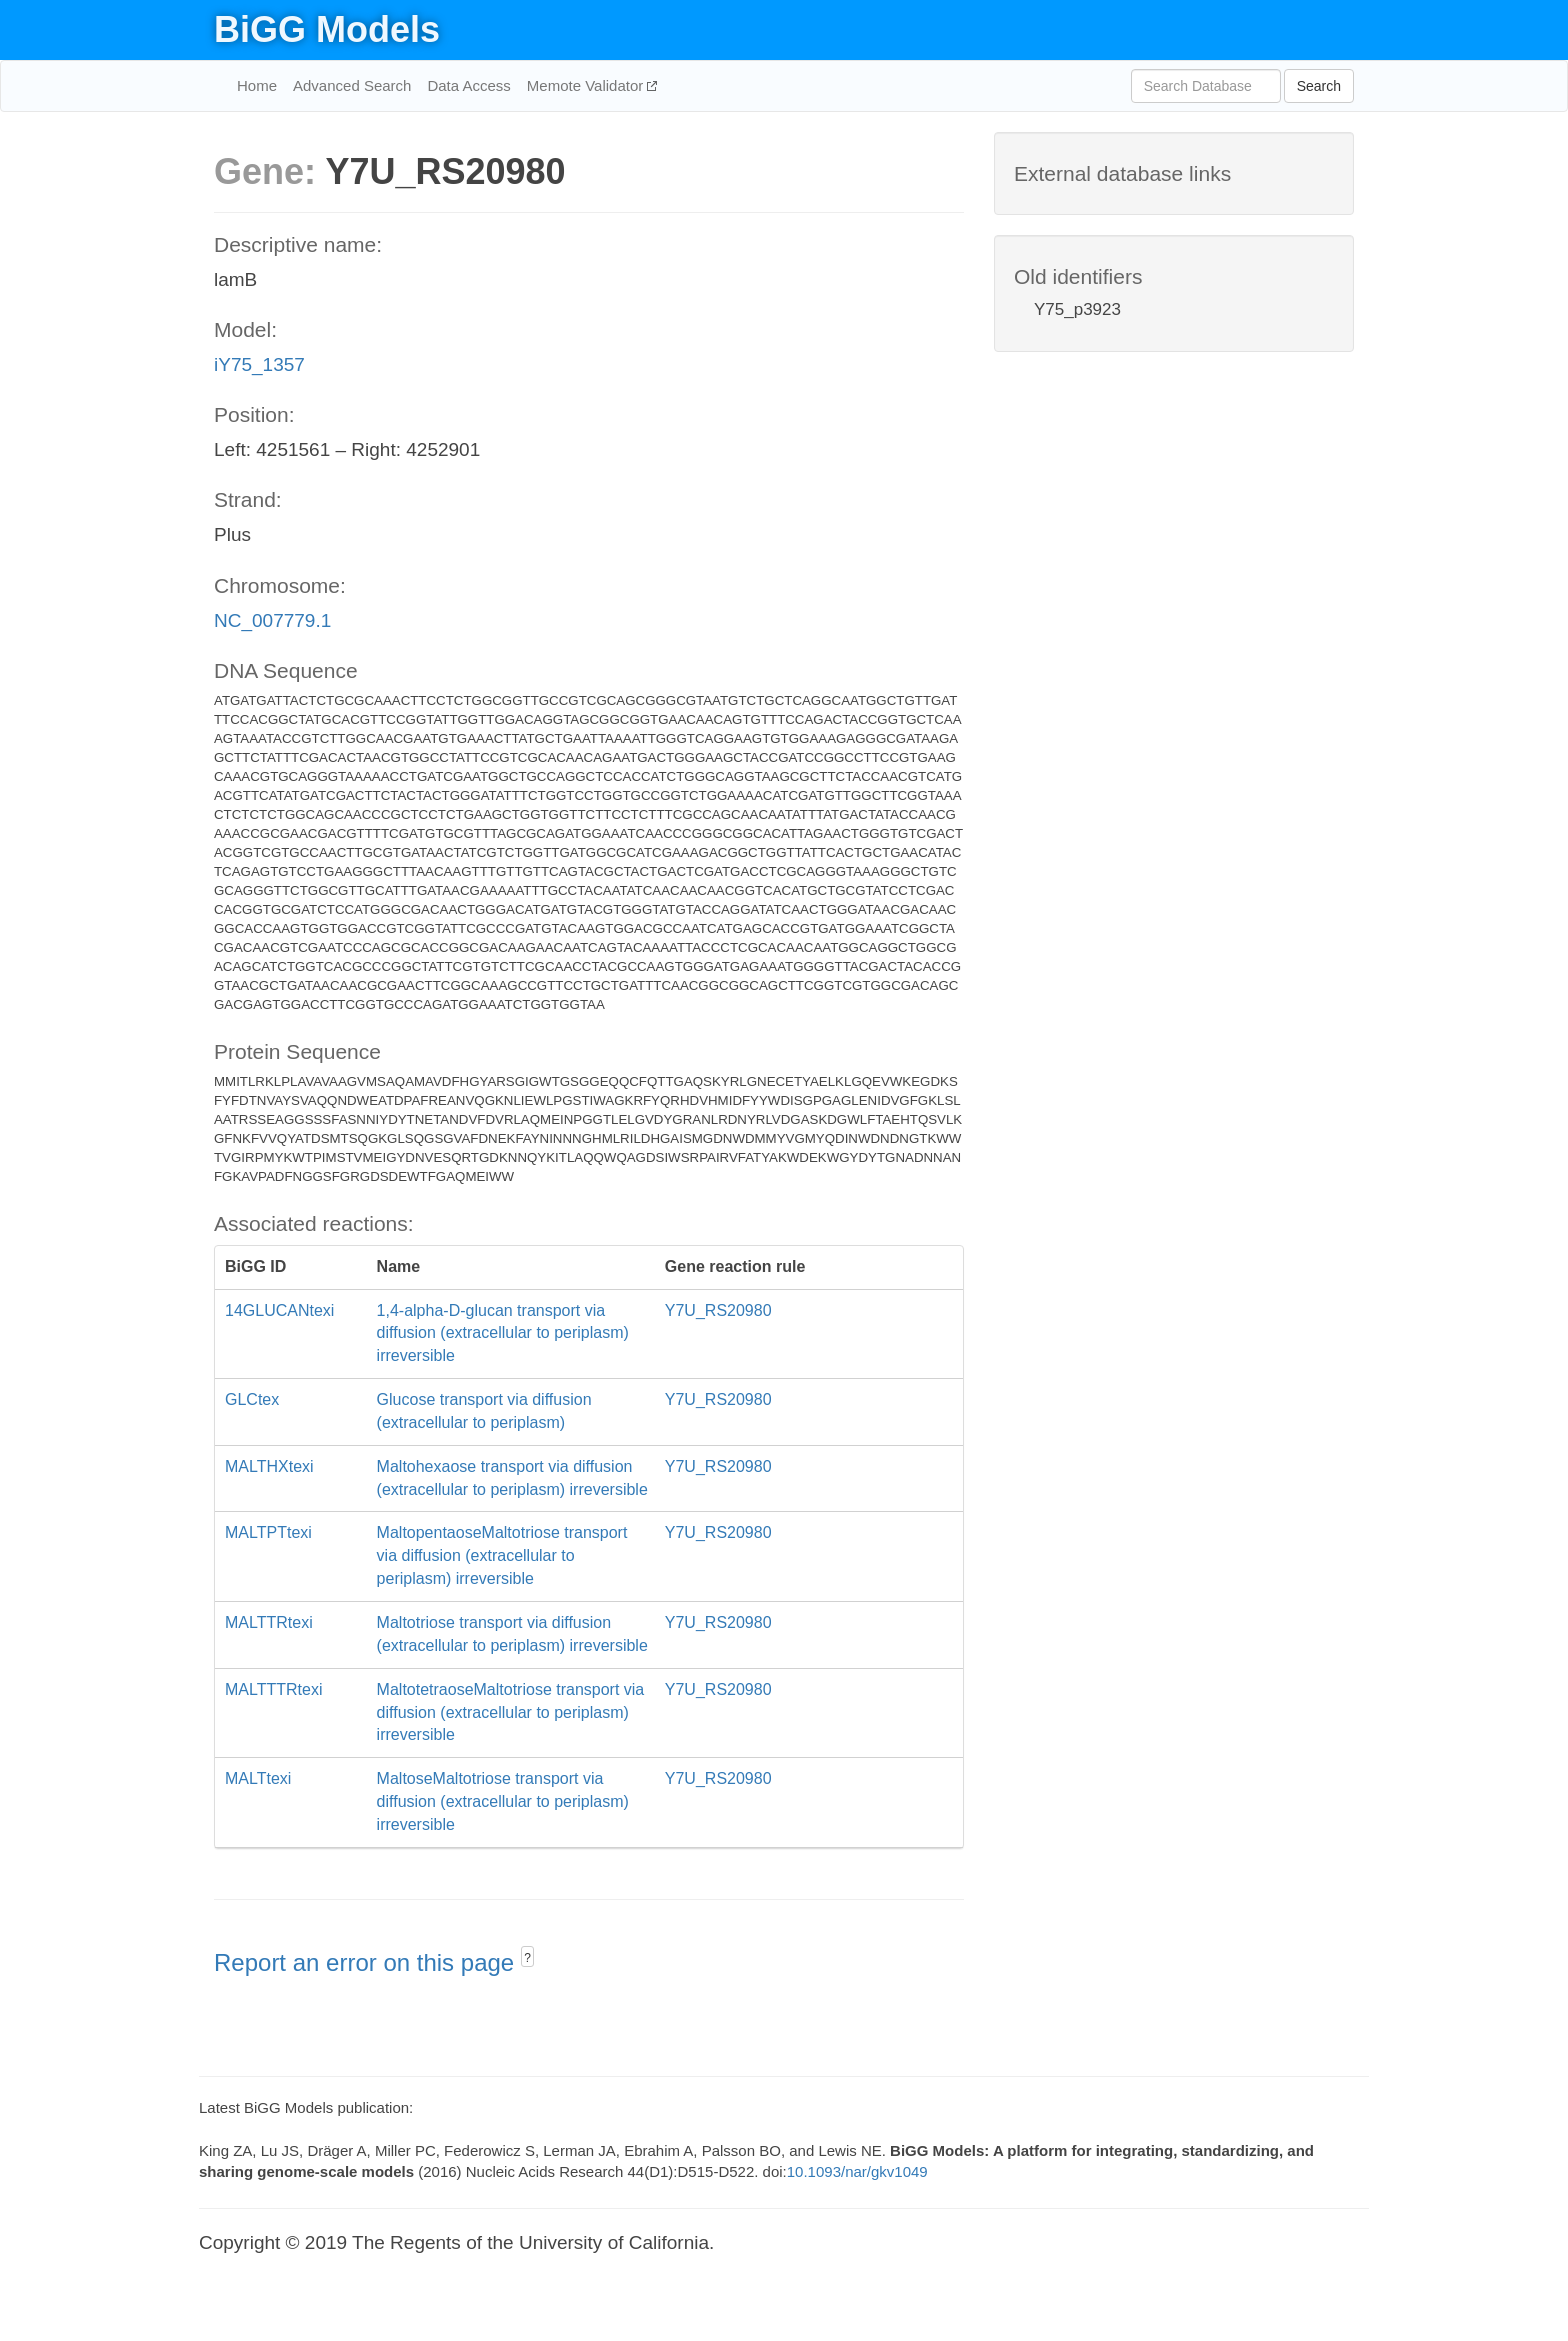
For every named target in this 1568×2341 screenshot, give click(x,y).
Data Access (468, 85)
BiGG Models (327, 29)
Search (1319, 86)
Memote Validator (587, 85)
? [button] (527, 1958)
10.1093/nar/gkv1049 (857, 2171)
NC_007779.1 (272, 620)
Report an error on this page (367, 1962)
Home (257, 85)
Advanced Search (352, 85)
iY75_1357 (259, 364)
